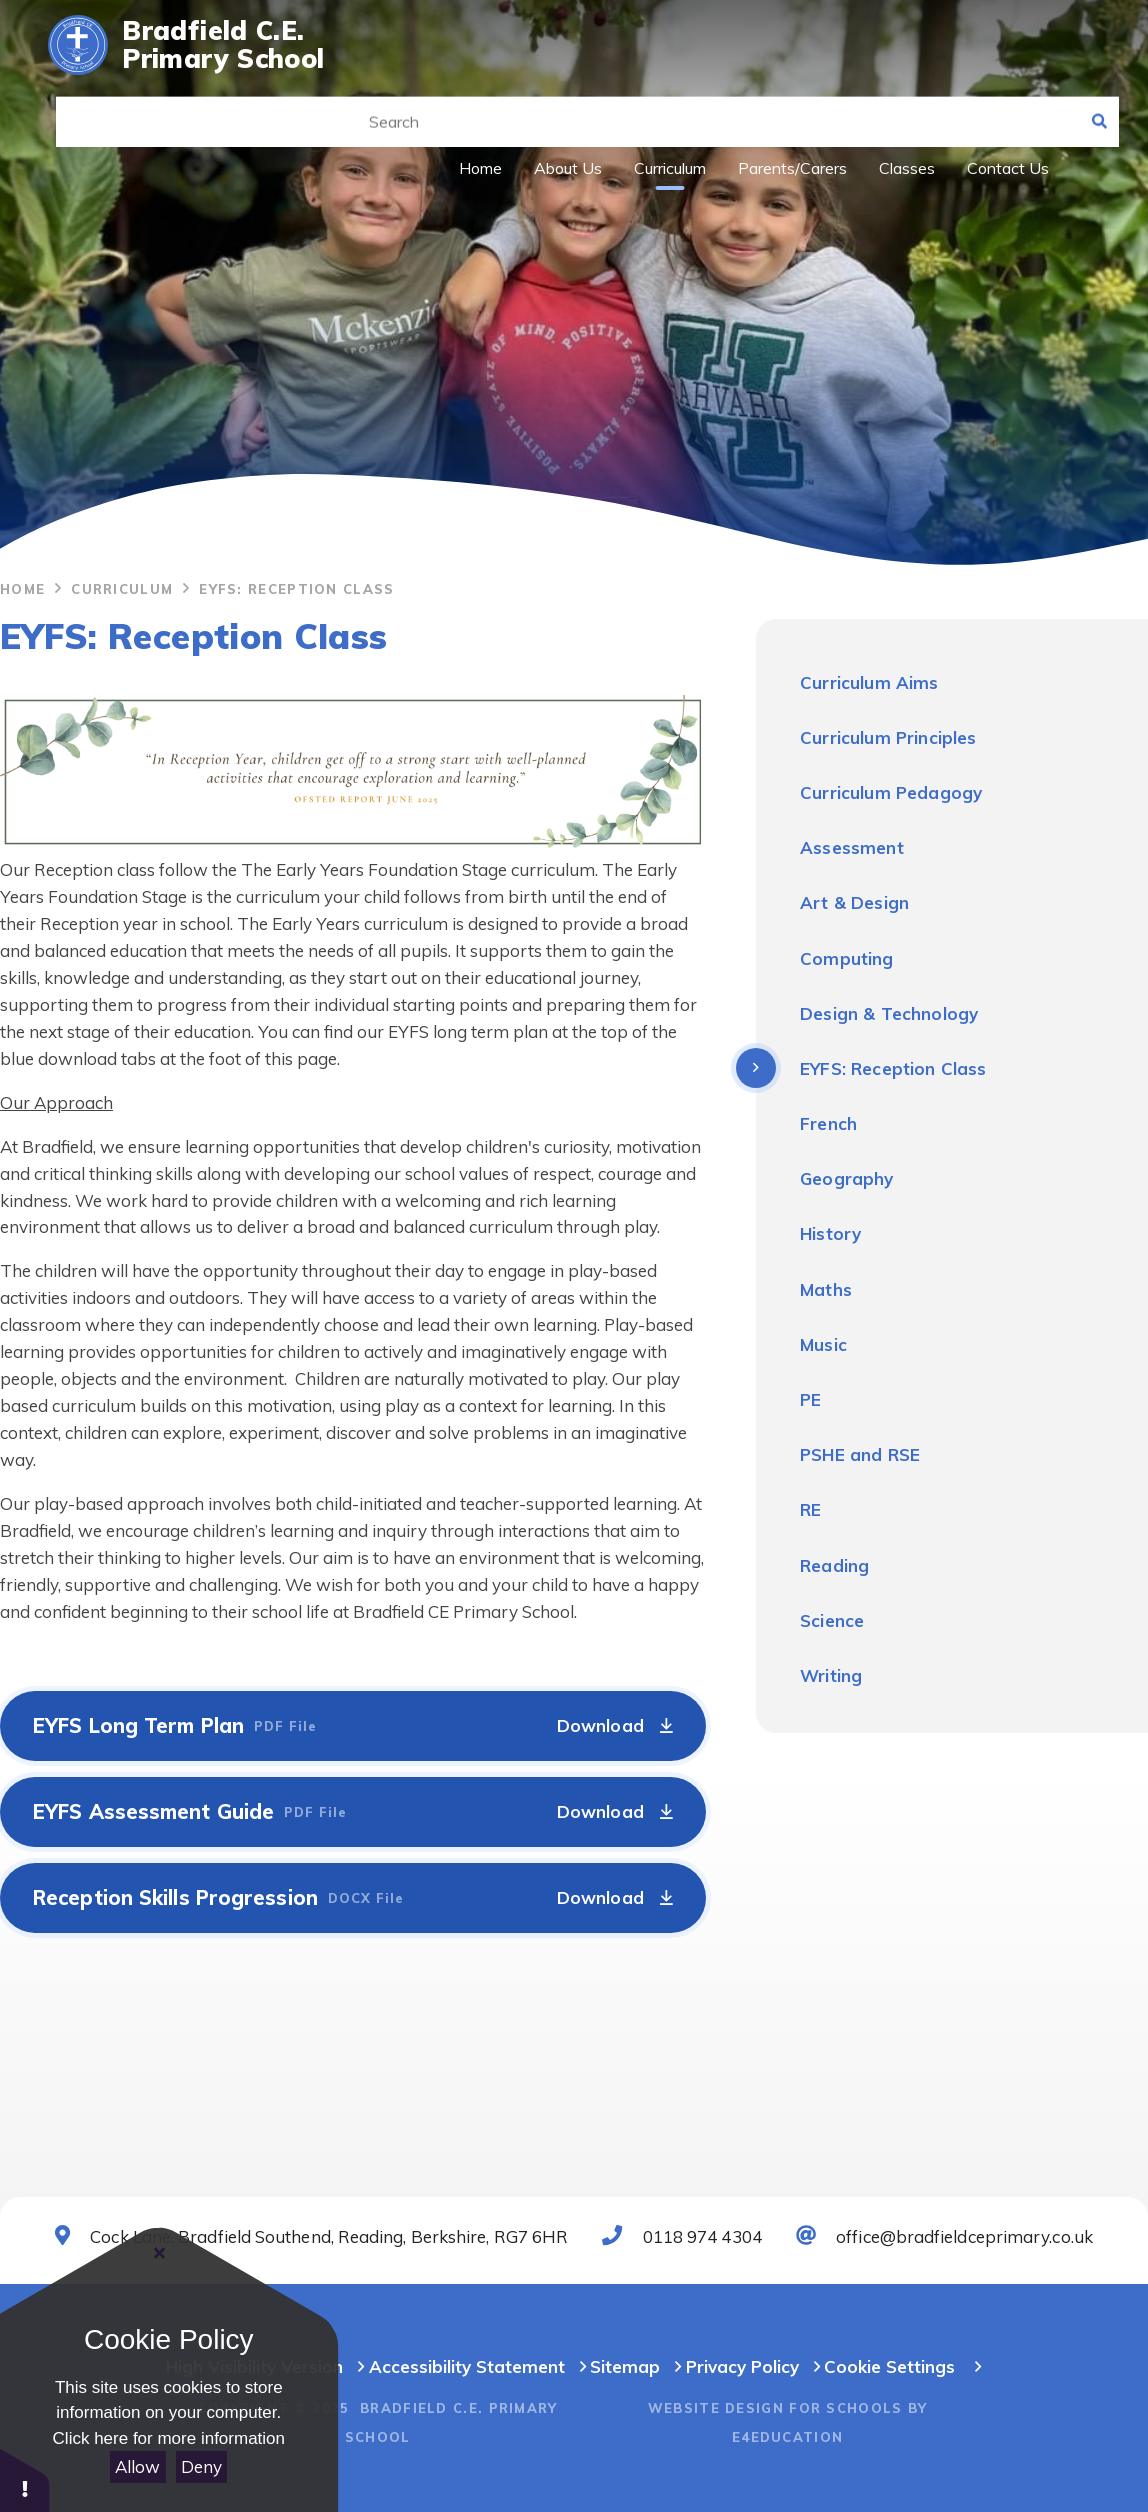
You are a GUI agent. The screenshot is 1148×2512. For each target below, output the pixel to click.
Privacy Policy (742, 2366)
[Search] (1094, 100)
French (828, 1123)
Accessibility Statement (467, 2366)
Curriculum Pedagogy (891, 792)
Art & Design (854, 902)
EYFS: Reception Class (296, 589)
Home (22, 589)
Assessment (852, 847)
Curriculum (122, 589)
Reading (834, 1565)
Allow (137, 2466)
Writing (831, 1675)
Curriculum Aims (869, 682)
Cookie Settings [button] (889, 2366)
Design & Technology (889, 1013)
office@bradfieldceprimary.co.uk (944, 2236)
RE (810, 1509)
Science (832, 1620)
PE (810, 1399)
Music (823, 1344)
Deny (201, 2466)
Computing (847, 958)
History (830, 1233)
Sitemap (635, 2366)
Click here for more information (169, 2438)
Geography (847, 1178)
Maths (826, 1289)
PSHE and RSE (860, 1454)
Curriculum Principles (888, 737)
